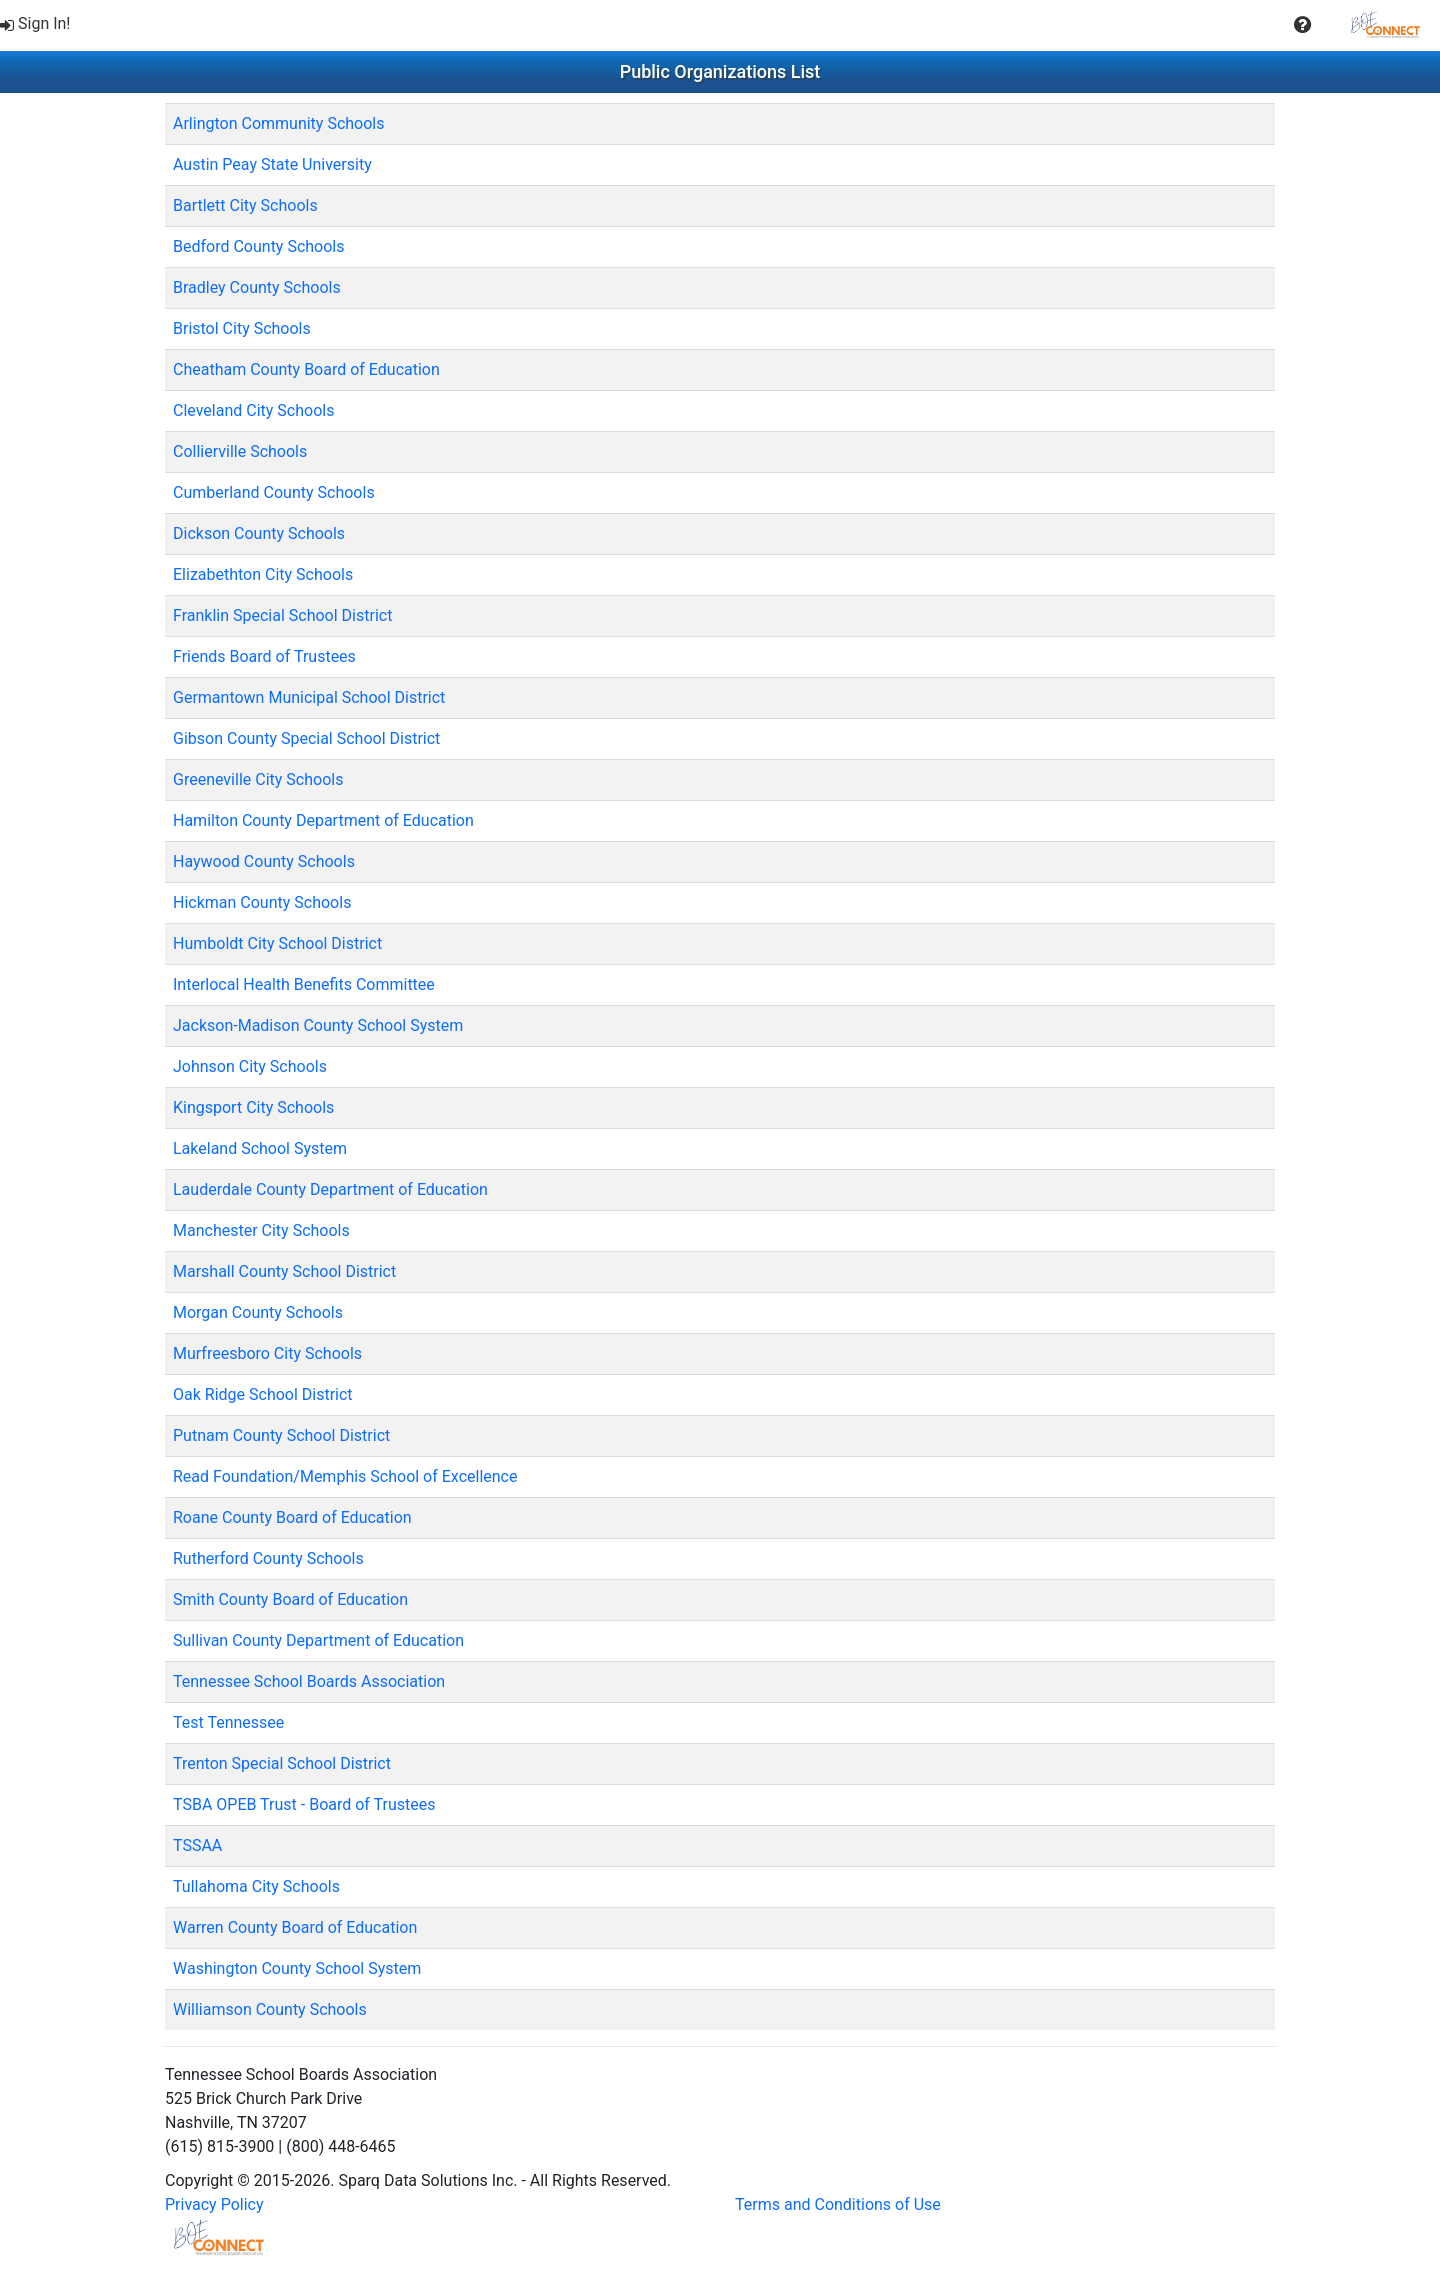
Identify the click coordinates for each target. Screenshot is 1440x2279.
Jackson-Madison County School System (318, 1025)
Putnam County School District (281, 1435)
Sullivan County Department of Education (318, 1640)
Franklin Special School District (282, 615)
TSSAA (197, 1845)
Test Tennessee (228, 1722)
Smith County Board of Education (290, 1599)
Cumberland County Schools (274, 492)
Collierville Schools (240, 451)
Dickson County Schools (259, 533)
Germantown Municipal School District (309, 697)
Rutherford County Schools (268, 1558)
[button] (1302, 25)
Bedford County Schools (258, 246)
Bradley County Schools (257, 287)
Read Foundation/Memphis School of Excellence (345, 1476)
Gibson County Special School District (306, 738)
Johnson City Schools (250, 1066)
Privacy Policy (214, 2204)
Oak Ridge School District (263, 1394)
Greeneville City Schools (258, 779)
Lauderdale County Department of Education (330, 1189)
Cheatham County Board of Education (306, 369)
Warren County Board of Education (295, 1927)
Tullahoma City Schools (256, 1886)
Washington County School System (297, 1968)
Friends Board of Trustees (264, 656)
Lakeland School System (260, 1148)
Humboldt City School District (277, 943)
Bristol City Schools (242, 328)
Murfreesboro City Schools (267, 1353)
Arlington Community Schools (278, 123)
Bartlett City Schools (245, 205)
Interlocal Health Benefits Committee (304, 984)
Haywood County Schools (264, 861)
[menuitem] (37, 24)
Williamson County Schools (270, 2009)
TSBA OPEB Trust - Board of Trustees (304, 1804)
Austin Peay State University (272, 164)
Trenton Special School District (282, 1763)
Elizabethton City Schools (263, 574)
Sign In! (35, 23)
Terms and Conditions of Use (838, 2204)
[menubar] (720, 25)
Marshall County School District (284, 1271)
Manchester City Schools (261, 1230)
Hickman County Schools (262, 902)
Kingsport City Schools (253, 1107)
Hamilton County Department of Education (323, 820)
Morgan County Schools (258, 1312)
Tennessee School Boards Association (309, 1681)
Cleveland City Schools (253, 410)
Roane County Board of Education (292, 1517)
